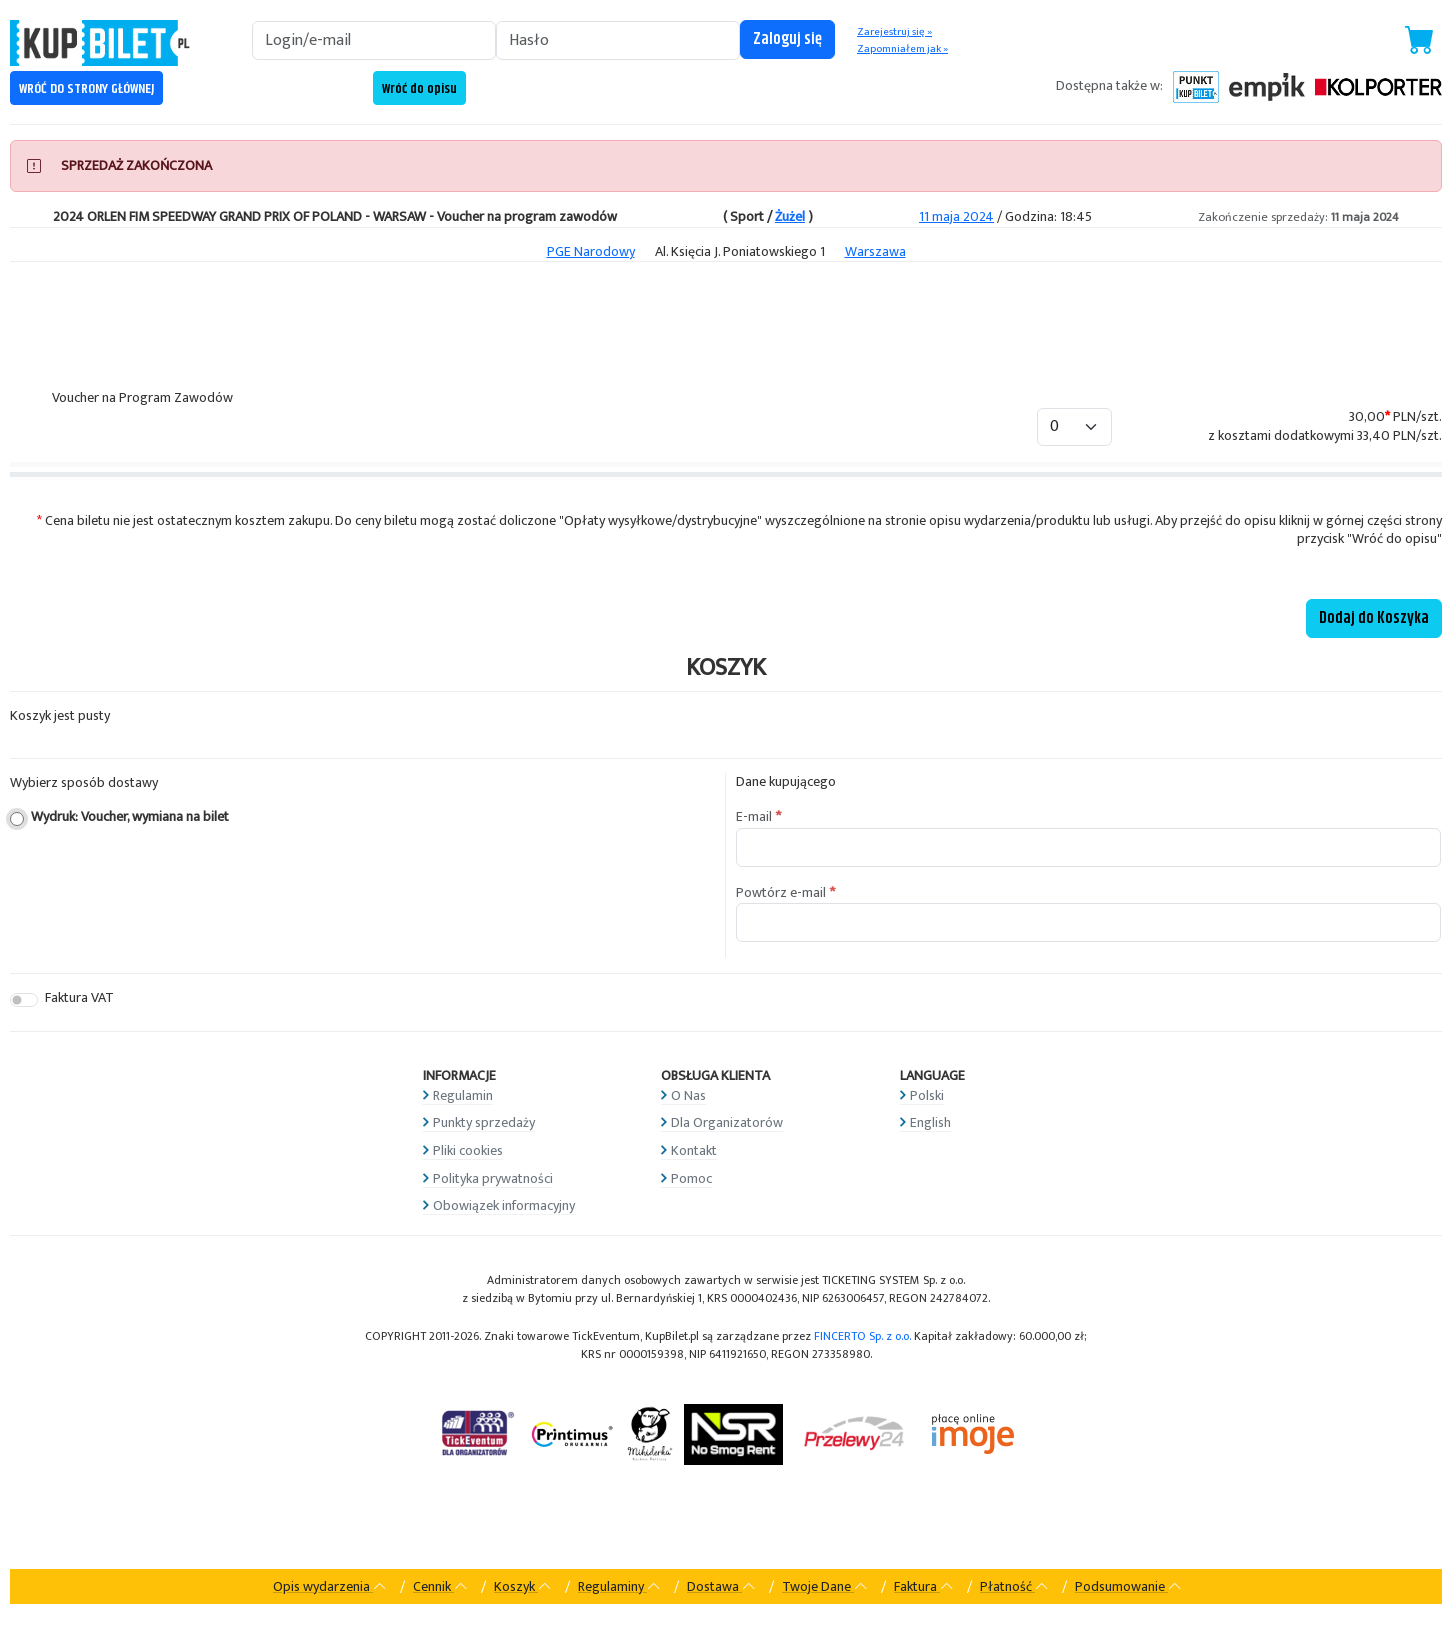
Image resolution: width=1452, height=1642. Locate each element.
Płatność (1014, 1586)
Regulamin (463, 1095)
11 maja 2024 (956, 216)
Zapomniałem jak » (902, 49)
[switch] (24, 1000)
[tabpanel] (726, 457)
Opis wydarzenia (330, 1586)
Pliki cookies (468, 1150)
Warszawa (875, 251)
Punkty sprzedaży (484, 1122)
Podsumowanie (1128, 1586)
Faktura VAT (79, 998)
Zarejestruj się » (894, 32)
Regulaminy (619, 1586)
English (930, 1122)
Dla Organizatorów (727, 1122)
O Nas (688, 1095)
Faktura (924, 1586)
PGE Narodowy (591, 251)
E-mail (754, 817)
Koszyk (523, 1586)
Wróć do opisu (419, 89)
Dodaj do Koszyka (1374, 618)
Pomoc (691, 1178)
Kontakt (694, 1150)
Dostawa (721, 1586)
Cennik (440, 1586)
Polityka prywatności (493, 1178)
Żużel (790, 216)
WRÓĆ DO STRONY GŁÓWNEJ (86, 89)
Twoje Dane (825, 1586)
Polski (927, 1095)
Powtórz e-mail (781, 893)
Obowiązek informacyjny (504, 1205)
